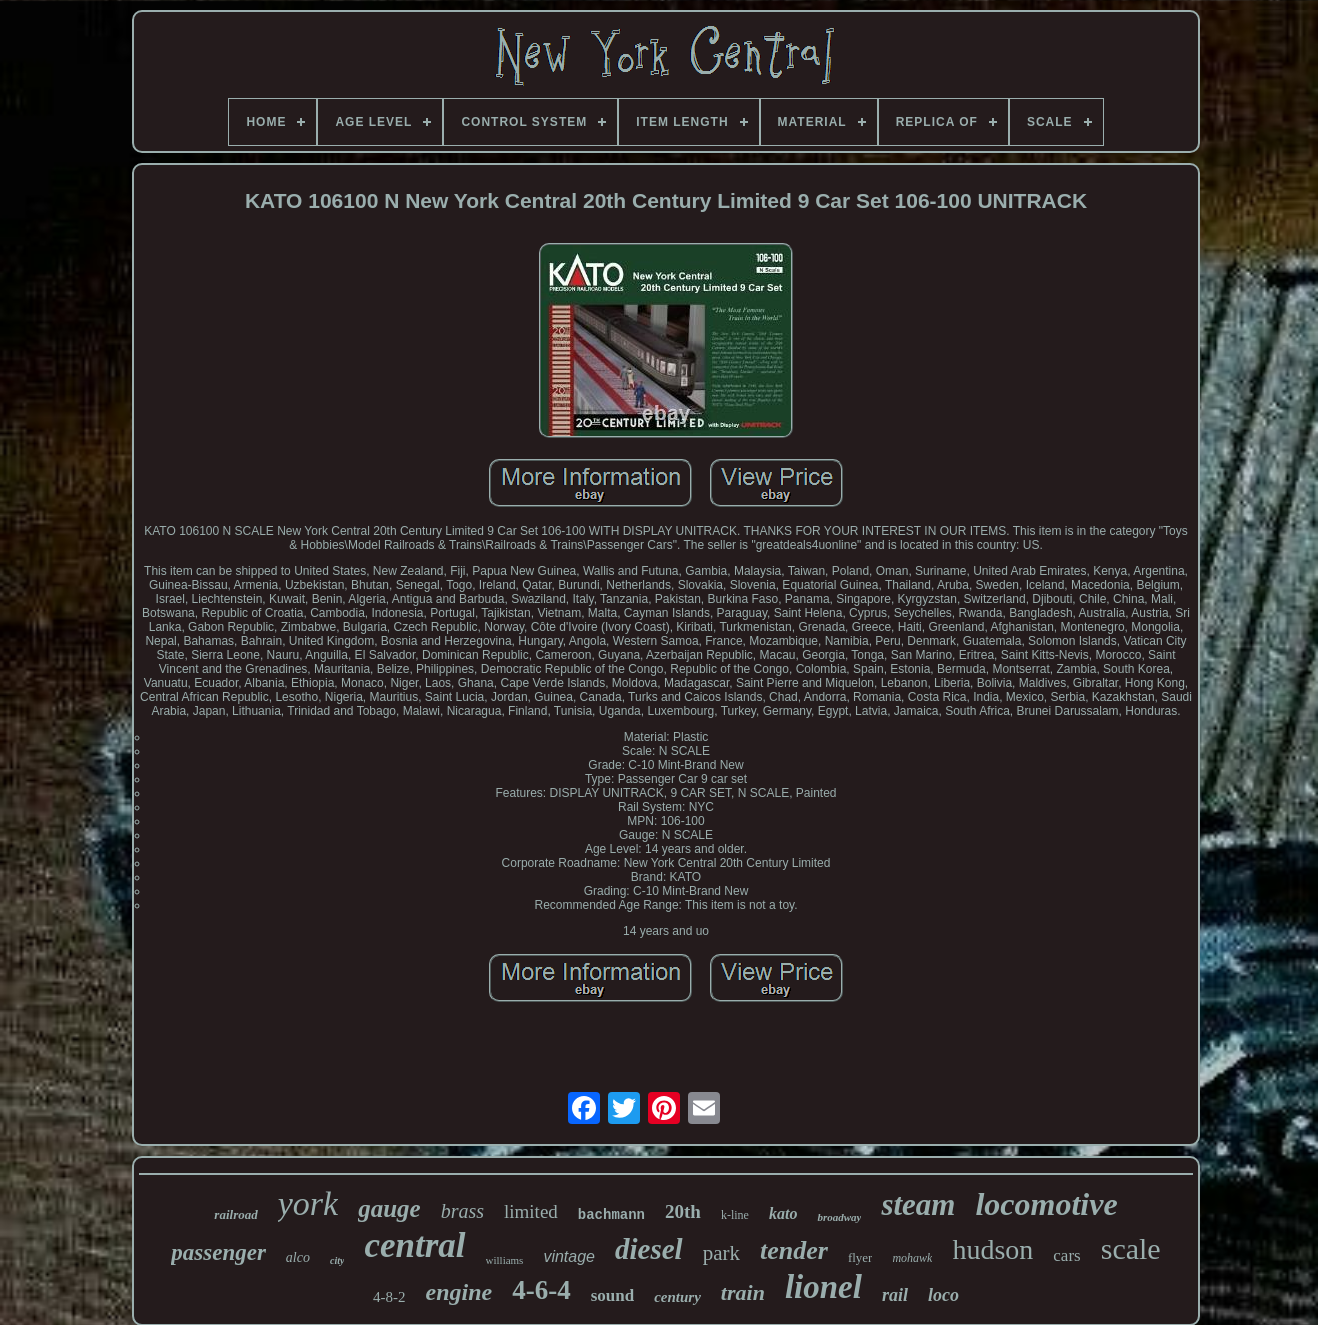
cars (1066, 1255)
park (721, 1253)
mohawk (912, 1258)
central (414, 1245)
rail (895, 1295)
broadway (839, 1217)
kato (783, 1213)
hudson (992, 1249)
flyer (860, 1257)
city (337, 1260)
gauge (389, 1208)
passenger (218, 1252)
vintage (569, 1256)
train (743, 1292)
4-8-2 (389, 1297)
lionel (823, 1287)
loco (943, 1295)
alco (298, 1257)
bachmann (611, 1215)
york (308, 1203)
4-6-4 (541, 1290)
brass (462, 1211)
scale (1131, 1248)
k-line (735, 1215)
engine (459, 1292)
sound (612, 1295)
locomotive (1046, 1204)
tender (794, 1250)
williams (505, 1260)
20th (683, 1211)
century (677, 1297)
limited (531, 1211)
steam (918, 1204)
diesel (649, 1249)
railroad (235, 1214)
